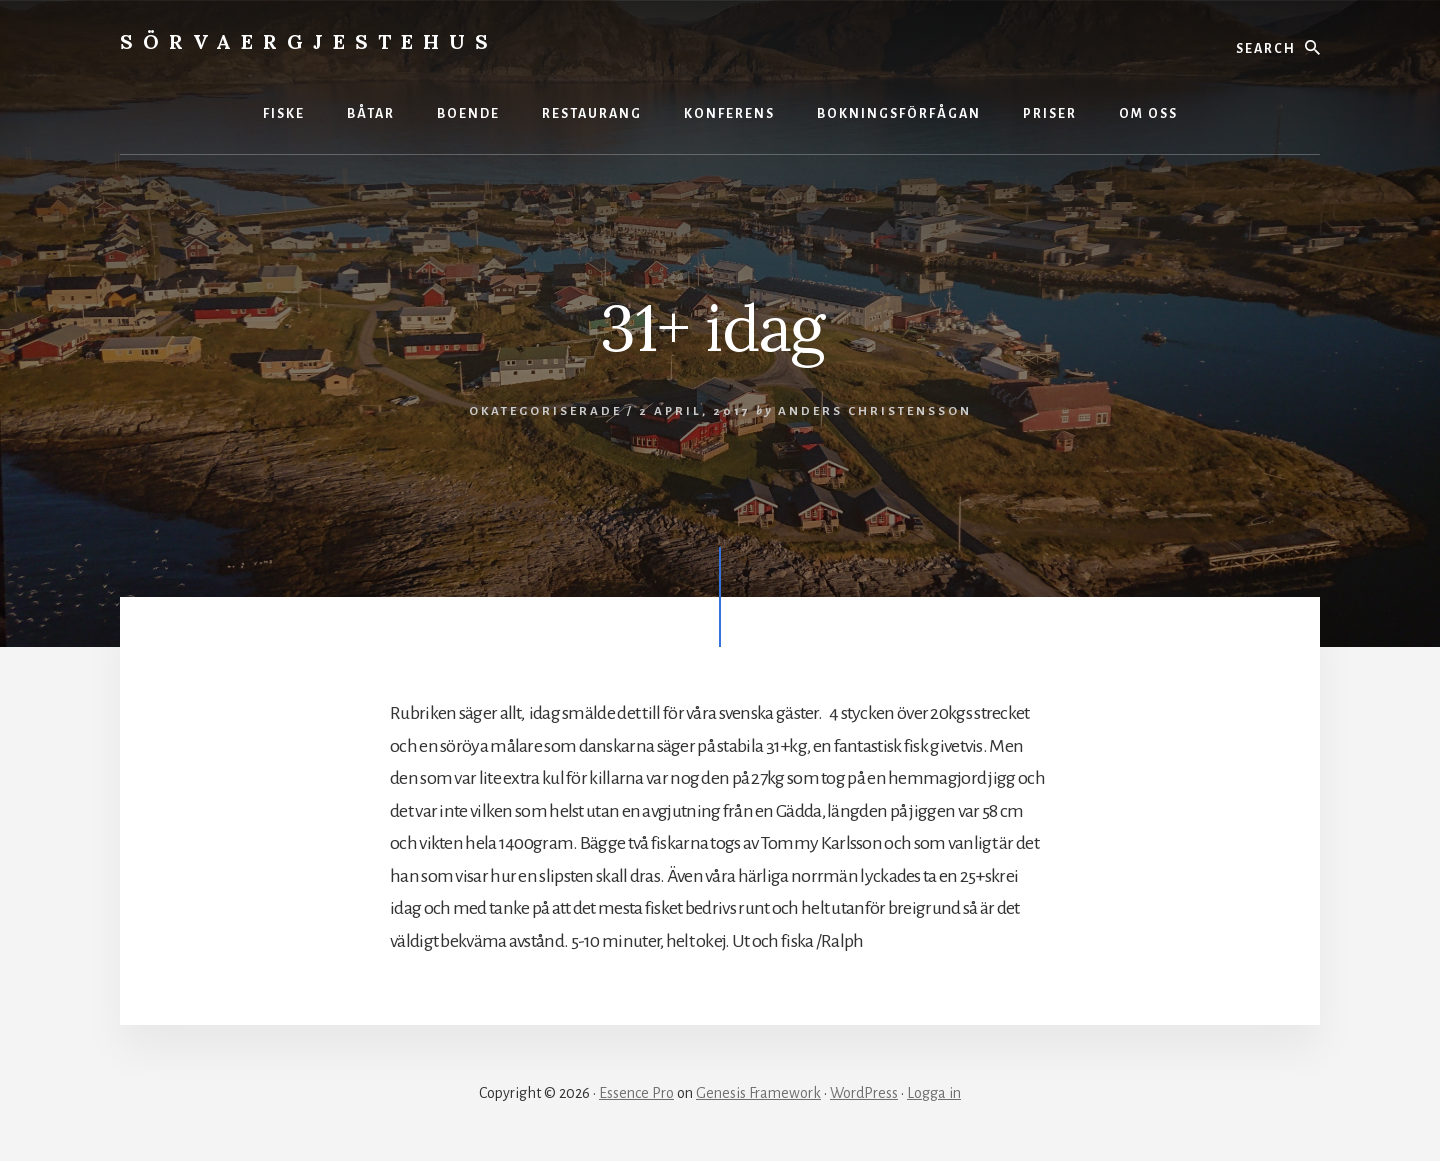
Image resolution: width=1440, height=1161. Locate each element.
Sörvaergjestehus (309, 41)
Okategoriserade (545, 411)
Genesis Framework (758, 1093)
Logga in (934, 1093)
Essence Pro (636, 1093)
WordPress (864, 1093)
